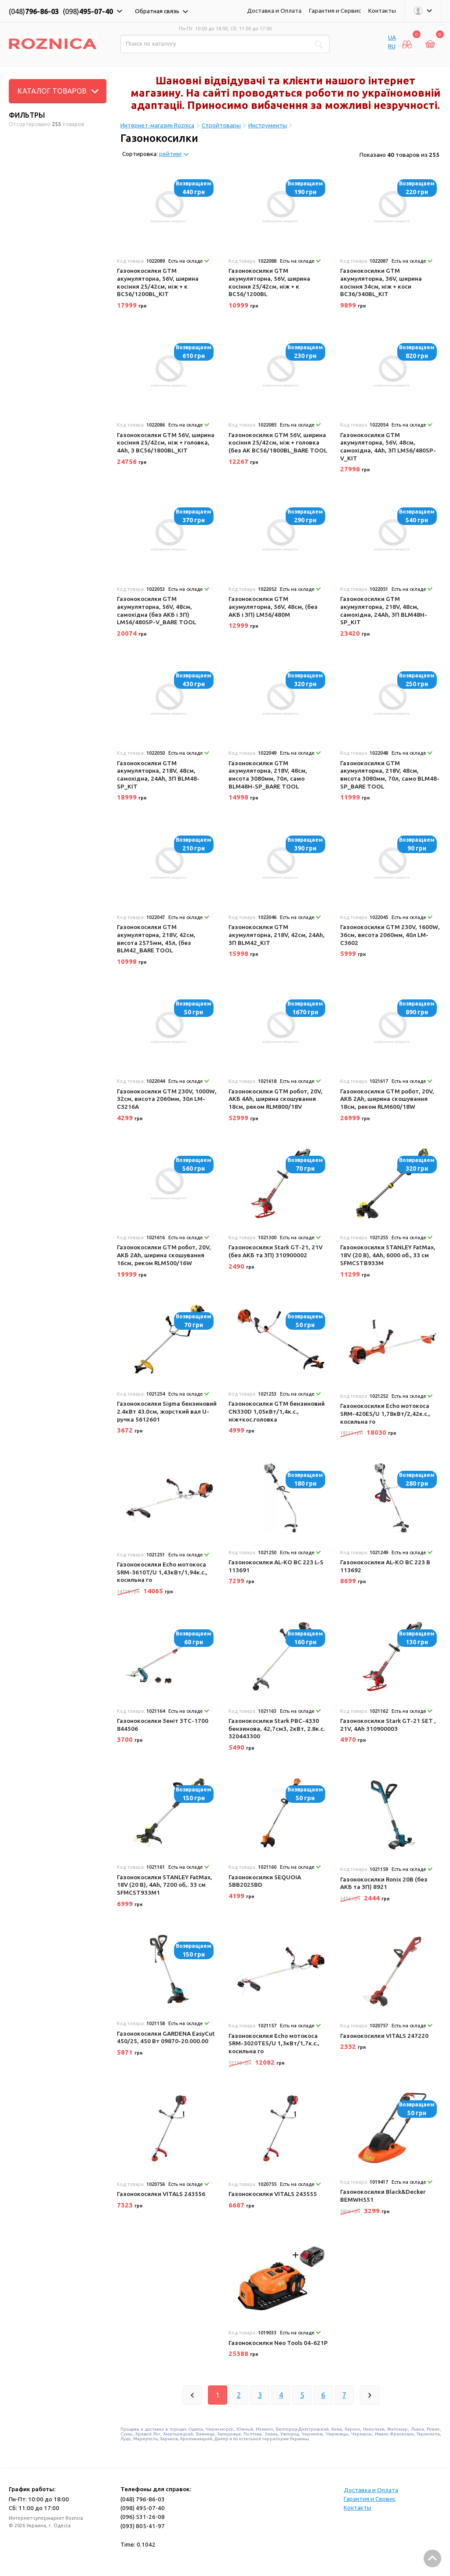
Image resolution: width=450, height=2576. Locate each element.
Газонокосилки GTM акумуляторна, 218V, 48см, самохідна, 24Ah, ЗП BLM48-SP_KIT (158, 775)
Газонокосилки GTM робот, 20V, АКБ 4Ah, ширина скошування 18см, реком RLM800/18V (276, 1099)
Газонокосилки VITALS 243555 (273, 2193)
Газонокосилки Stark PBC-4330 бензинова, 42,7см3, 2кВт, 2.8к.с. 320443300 (277, 1728)
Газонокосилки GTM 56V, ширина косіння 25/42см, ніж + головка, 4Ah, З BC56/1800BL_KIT (165, 442)
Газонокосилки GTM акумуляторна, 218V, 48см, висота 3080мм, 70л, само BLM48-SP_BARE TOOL (389, 775)
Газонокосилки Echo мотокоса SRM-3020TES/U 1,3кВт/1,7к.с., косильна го (274, 2043)
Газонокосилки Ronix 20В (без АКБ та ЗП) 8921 (384, 1883)
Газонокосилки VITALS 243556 (161, 2193)
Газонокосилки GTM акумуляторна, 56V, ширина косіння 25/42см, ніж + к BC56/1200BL (269, 282)
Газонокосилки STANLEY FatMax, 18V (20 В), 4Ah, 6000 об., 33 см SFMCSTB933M (387, 1255)
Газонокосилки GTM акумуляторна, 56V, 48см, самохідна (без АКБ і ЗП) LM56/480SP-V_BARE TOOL (156, 610)
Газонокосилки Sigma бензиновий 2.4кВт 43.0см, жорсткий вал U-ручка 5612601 (167, 1411)
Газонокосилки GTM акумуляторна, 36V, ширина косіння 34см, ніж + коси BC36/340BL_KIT (381, 282)
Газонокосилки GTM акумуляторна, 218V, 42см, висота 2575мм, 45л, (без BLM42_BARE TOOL (156, 938)
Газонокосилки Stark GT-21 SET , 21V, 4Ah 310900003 (388, 1724)
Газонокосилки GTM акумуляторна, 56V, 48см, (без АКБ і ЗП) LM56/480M (273, 606)
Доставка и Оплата (274, 10)
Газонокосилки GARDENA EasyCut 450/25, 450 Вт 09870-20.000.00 (166, 2037)
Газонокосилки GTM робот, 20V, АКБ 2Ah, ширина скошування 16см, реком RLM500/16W (164, 1255)
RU (392, 46)
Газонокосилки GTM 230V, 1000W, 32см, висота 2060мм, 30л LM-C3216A (167, 1099)
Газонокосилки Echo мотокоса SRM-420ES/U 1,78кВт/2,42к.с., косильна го (385, 1413)
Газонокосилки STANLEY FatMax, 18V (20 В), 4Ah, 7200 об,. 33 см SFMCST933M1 (164, 1885)
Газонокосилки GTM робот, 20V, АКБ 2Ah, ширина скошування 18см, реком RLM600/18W (387, 1099)
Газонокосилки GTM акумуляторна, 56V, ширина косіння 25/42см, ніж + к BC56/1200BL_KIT (158, 282)
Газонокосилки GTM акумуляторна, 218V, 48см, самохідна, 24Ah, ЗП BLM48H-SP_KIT (383, 610)
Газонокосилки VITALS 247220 (384, 2035)
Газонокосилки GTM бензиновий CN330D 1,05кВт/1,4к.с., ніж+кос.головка (277, 1411)
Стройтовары (221, 125)
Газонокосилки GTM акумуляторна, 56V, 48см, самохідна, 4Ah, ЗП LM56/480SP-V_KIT (388, 446)
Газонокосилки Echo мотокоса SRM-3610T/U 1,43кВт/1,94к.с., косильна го (162, 1572)
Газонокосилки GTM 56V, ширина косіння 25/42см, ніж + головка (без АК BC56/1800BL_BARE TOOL (278, 442)
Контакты (382, 10)
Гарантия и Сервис (335, 10)
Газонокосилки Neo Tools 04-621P (278, 2342)
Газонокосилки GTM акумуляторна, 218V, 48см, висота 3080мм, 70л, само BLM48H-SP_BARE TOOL (268, 775)
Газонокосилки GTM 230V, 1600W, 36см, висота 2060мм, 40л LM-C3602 (390, 934)
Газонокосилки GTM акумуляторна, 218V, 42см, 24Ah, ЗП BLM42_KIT (277, 934)
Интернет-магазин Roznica (157, 125)
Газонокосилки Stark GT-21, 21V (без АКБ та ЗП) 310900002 (276, 1251)
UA (392, 37)
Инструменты (267, 125)
